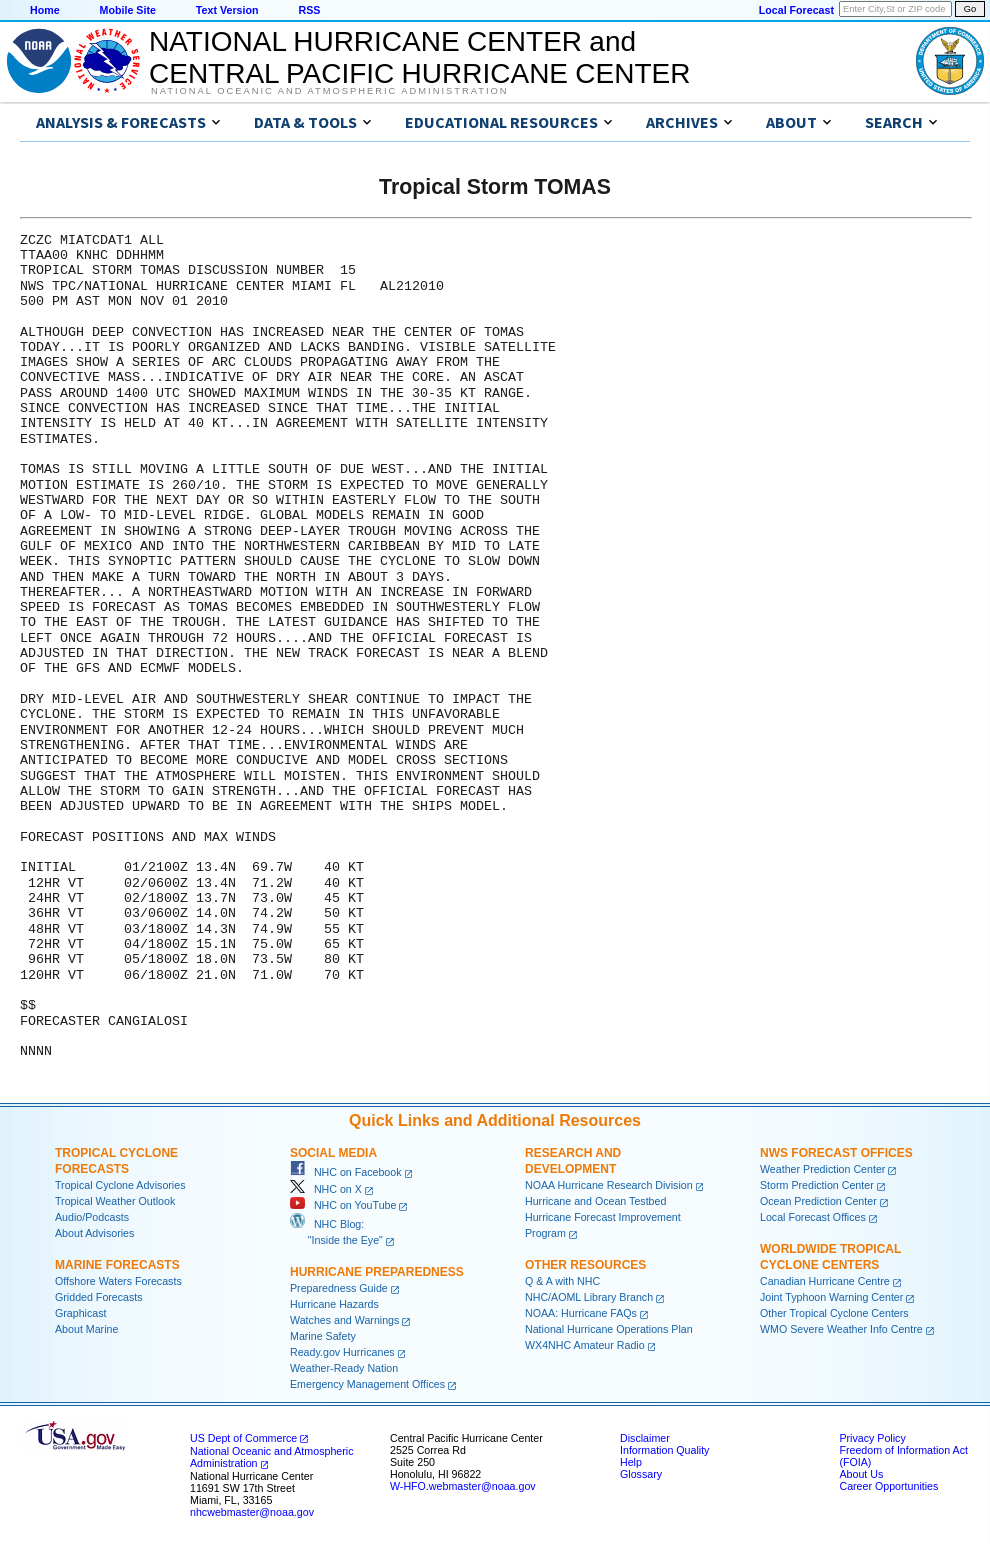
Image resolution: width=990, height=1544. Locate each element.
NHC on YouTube (343, 1205)
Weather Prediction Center (822, 1169)
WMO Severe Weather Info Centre (841, 1329)
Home (45, 10)
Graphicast (81, 1313)
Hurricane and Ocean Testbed (595, 1201)
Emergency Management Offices (367, 1384)
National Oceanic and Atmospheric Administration (329, 91)
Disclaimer (645, 1438)
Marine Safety (323, 1336)
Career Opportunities (888, 1486)
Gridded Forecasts (99, 1297)
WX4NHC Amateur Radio (585, 1345)
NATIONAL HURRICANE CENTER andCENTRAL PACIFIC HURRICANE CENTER (419, 57)
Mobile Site (128, 10)
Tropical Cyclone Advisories (120, 1185)
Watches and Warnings (344, 1320)
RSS (309, 10)
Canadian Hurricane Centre (825, 1281)
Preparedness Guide (339, 1288)
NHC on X (326, 1189)
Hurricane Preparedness (377, 1272)
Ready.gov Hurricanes (342, 1352)
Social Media (333, 1153)
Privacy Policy (872, 1438)
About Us (861, 1474)
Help (631, 1462)
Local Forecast (796, 10)
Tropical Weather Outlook (115, 1201)
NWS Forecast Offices (836, 1153)
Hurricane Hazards (334, 1304)
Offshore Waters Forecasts (118, 1281)
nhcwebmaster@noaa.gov (252, 1512)
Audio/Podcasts (92, 1217)
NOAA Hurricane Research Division (609, 1185)
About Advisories (94, 1233)
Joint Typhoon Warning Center (831, 1297)
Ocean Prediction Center (818, 1201)
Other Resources (585, 1265)
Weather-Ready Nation (344, 1368)
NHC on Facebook (346, 1172)
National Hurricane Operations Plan (609, 1329)
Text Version (227, 10)
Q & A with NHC (562, 1281)
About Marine (86, 1329)
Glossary (641, 1474)
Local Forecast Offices (813, 1217)
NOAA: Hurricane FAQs (581, 1313)
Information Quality (664, 1450)
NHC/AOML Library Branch (589, 1297)
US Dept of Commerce (243, 1438)
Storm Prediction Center (817, 1185)
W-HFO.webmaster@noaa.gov (463, 1486)
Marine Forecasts (117, 1265)
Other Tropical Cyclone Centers (834, 1313)
